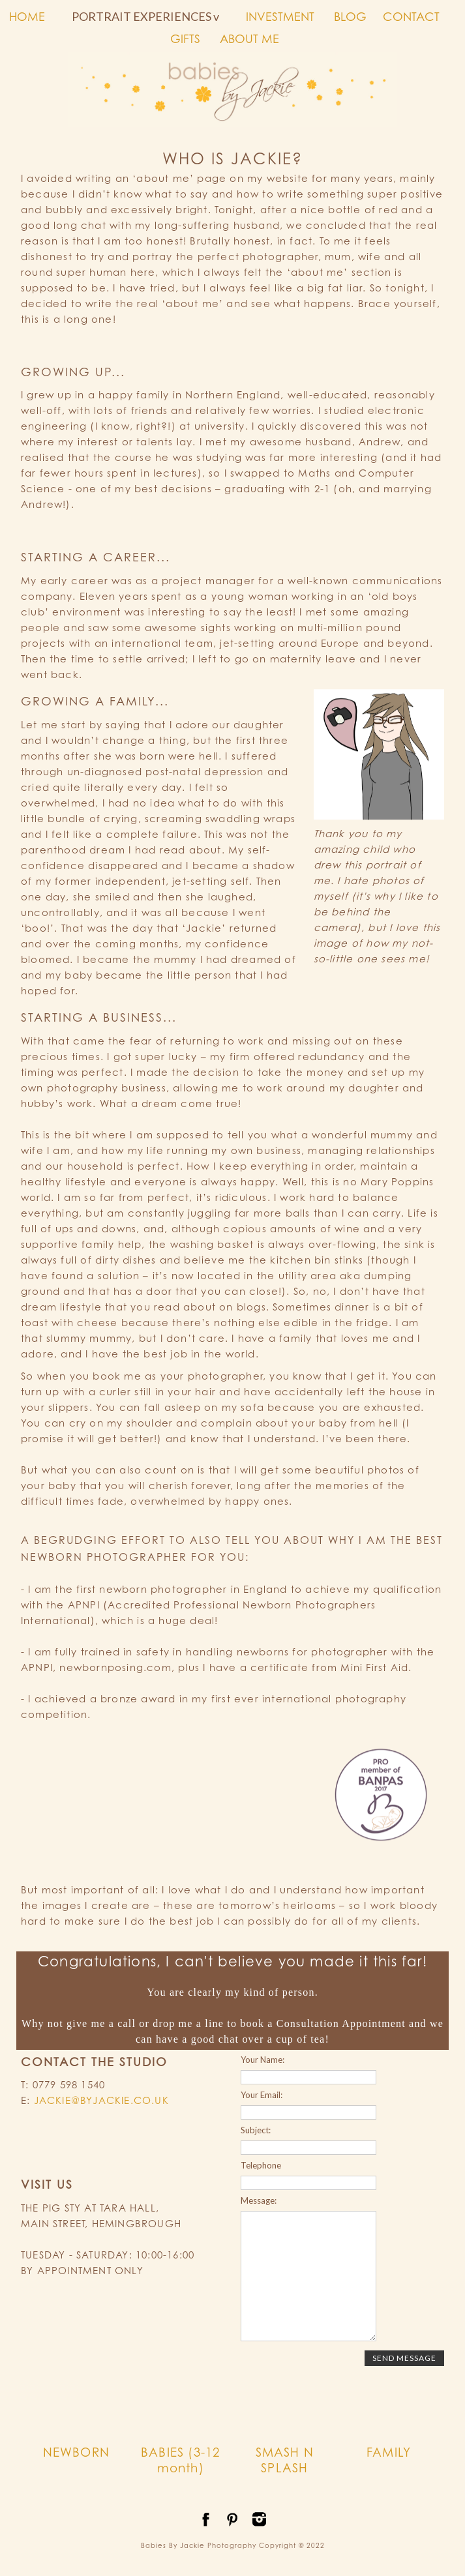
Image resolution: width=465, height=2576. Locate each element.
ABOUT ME (249, 38)
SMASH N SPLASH (285, 2459)
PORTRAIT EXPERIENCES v (145, 16)
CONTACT (411, 16)
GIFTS (185, 38)
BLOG (350, 16)
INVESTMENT (280, 16)
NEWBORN (76, 2451)
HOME (27, 16)
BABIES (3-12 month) (180, 2459)
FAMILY (389, 2451)
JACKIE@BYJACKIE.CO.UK (101, 2100)
